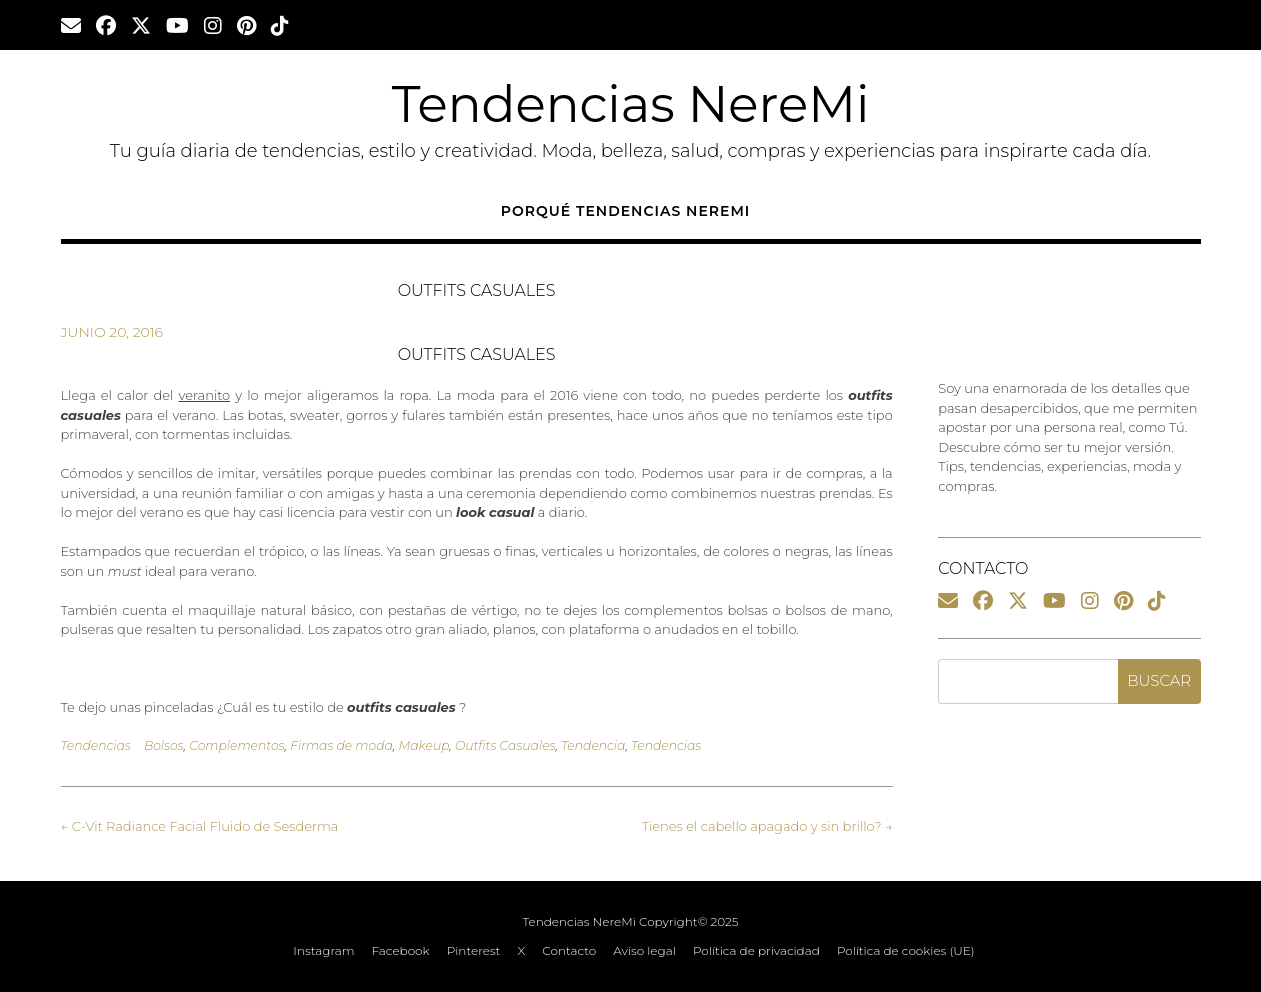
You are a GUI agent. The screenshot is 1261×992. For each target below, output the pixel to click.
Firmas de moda (341, 745)
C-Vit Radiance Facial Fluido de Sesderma (200, 826)
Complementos (236, 745)
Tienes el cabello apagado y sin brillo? (767, 826)
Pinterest (474, 951)
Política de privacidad (756, 951)
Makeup (423, 745)
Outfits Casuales (505, 745)
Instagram (323, 951)
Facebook (401, 951)
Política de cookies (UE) (906, 951)
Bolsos (164, 745)
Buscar (1159, 680)
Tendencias (96, 745)
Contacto (569, 951)
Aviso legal (644, 951)
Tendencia (593, 745)
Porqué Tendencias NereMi (626, 211)
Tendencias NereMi (631, 104)
